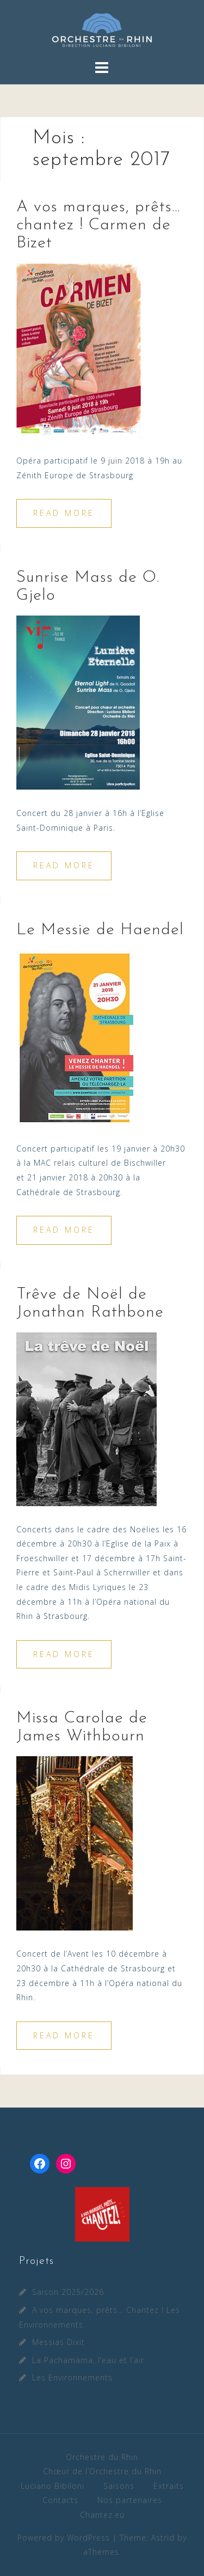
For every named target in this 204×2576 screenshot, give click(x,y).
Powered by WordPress (63, 2537)
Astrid (163, 2537)
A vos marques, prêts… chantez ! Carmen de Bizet (98, 225)
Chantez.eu (102, 2515)
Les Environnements (72, 2377)
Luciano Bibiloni (52, 2486)
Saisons (118, 2486)
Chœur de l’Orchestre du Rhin (102, 2471)
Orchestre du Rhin (102, 2457)
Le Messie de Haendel (100, 930)
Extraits (168, 2486)
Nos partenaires (129, 2500)
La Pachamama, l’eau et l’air (88, 2360)
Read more (64, 513)
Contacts (60, 2500)
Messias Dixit (58, 2342)
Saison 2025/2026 (68, 2292)
